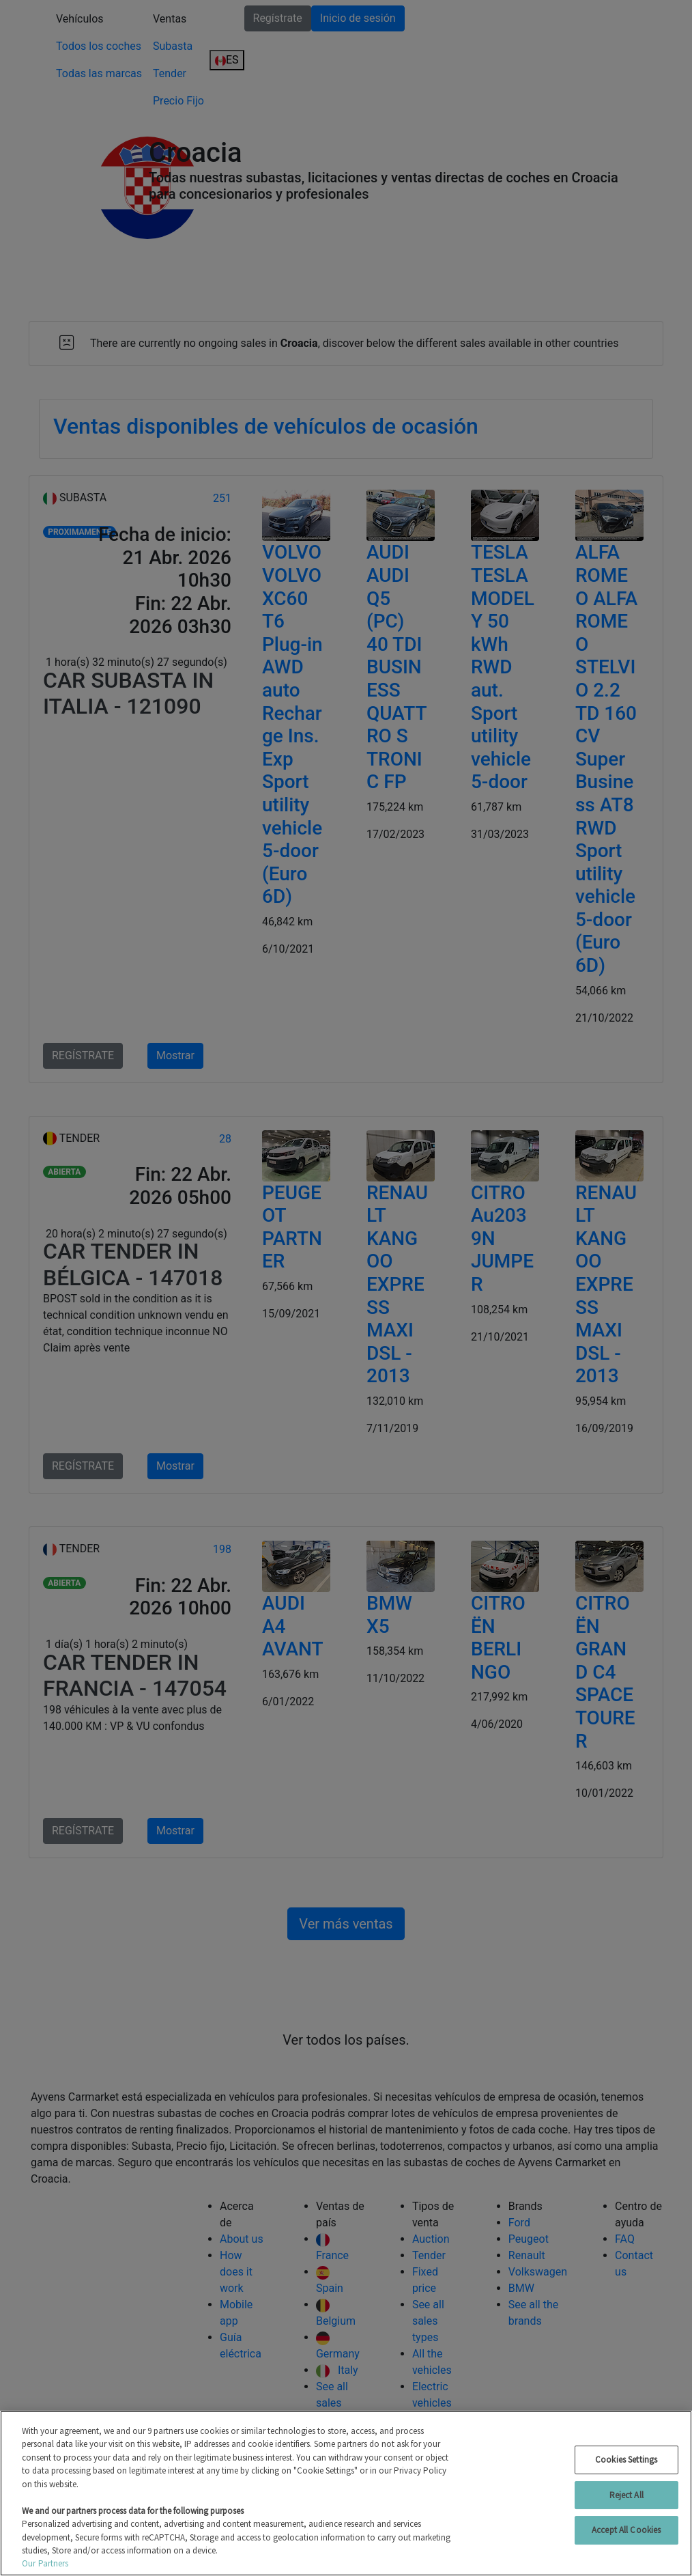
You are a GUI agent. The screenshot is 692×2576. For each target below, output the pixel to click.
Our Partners (45, 2563)
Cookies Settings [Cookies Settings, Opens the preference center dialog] (626, 2459)
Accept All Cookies (626, 2530)
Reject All (626, 2495)
